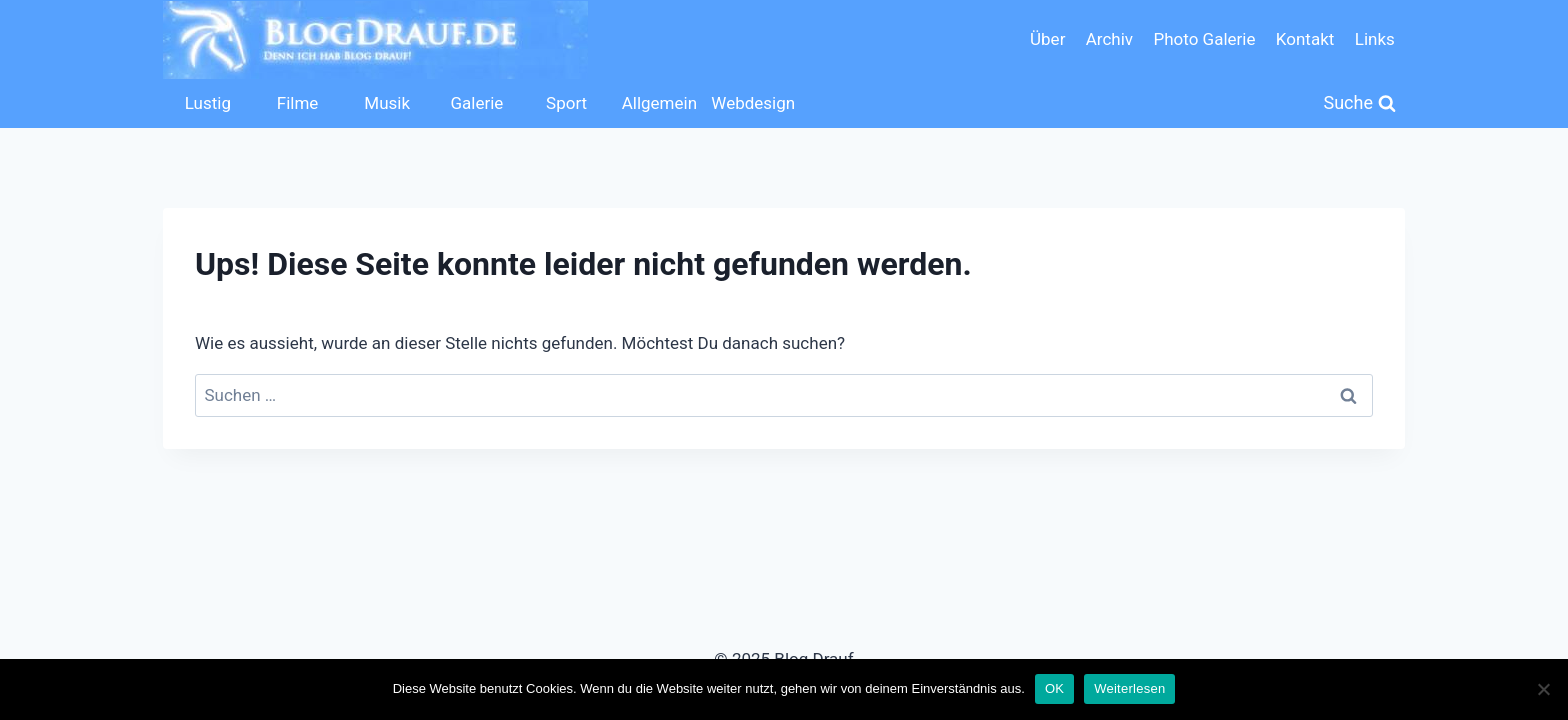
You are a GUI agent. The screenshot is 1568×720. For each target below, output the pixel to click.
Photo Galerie (1204, 39)
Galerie (476, 103)
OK (1054, 688)
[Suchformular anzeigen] (1360, 103)
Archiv (1109, 39)
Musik (387, 103)
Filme (298, 103)
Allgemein (659, 103)
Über (1047, 39)
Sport (566, 103)
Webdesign (751, 103)
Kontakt (1305, 39)
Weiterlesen (1129, 688)
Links (1375, 39)
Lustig (208, 103)
